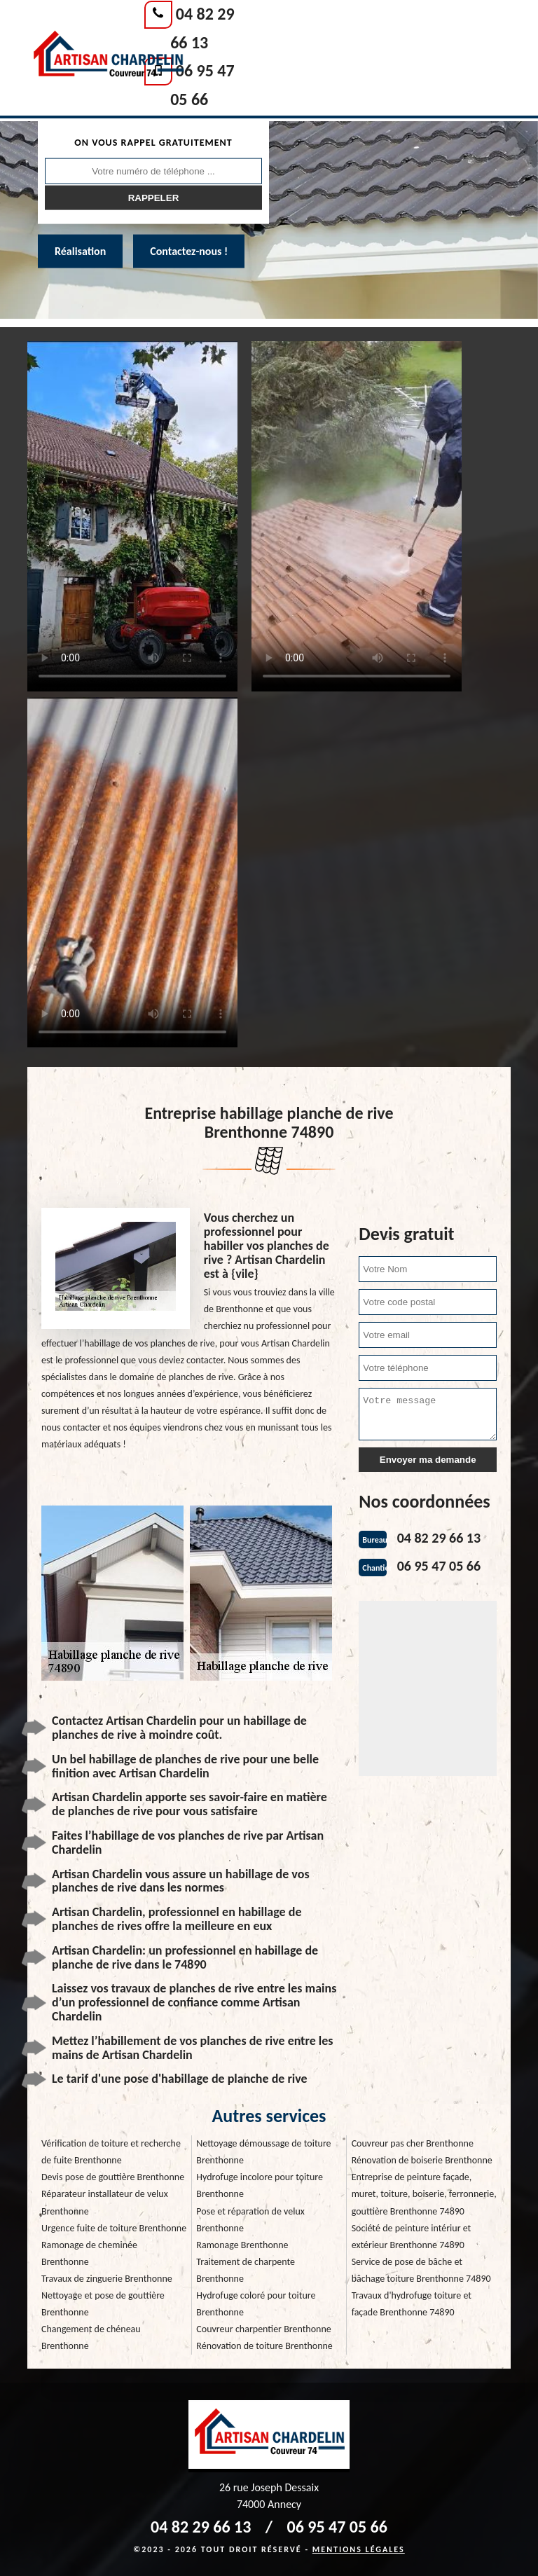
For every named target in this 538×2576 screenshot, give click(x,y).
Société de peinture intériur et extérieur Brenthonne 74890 (411, 2236)
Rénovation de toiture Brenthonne (264, 2346)
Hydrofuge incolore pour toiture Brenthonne (259, 2185)
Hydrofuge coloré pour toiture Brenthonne (255, 2303)
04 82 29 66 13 (439, 1537)
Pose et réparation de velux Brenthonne (250, 2219)
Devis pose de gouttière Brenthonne (112, 2177)
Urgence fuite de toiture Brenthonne (113, 2228)
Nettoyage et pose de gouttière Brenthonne (103, 2303)
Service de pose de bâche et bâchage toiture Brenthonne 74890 (421, 2270)
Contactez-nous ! (189, 251)
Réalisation (80, 251)
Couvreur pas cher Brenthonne (413, 2143)
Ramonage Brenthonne (242, 2245)
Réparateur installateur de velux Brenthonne (104, 2202)
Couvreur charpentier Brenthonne (263, 2329)
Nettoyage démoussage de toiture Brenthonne (263, 2151)
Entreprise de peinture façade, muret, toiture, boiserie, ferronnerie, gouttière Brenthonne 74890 (424, 2194)
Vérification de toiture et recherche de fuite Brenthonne (111, 2151)
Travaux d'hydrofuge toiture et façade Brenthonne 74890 (411, 2303)
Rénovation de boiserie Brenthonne (422, 2160)
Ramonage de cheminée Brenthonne (89, 2253)
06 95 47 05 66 (439, 1565)
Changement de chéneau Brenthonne (91, 2337)
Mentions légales (358, 2549)
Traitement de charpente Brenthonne (245, 2270)
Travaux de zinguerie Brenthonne (106, 2279)
